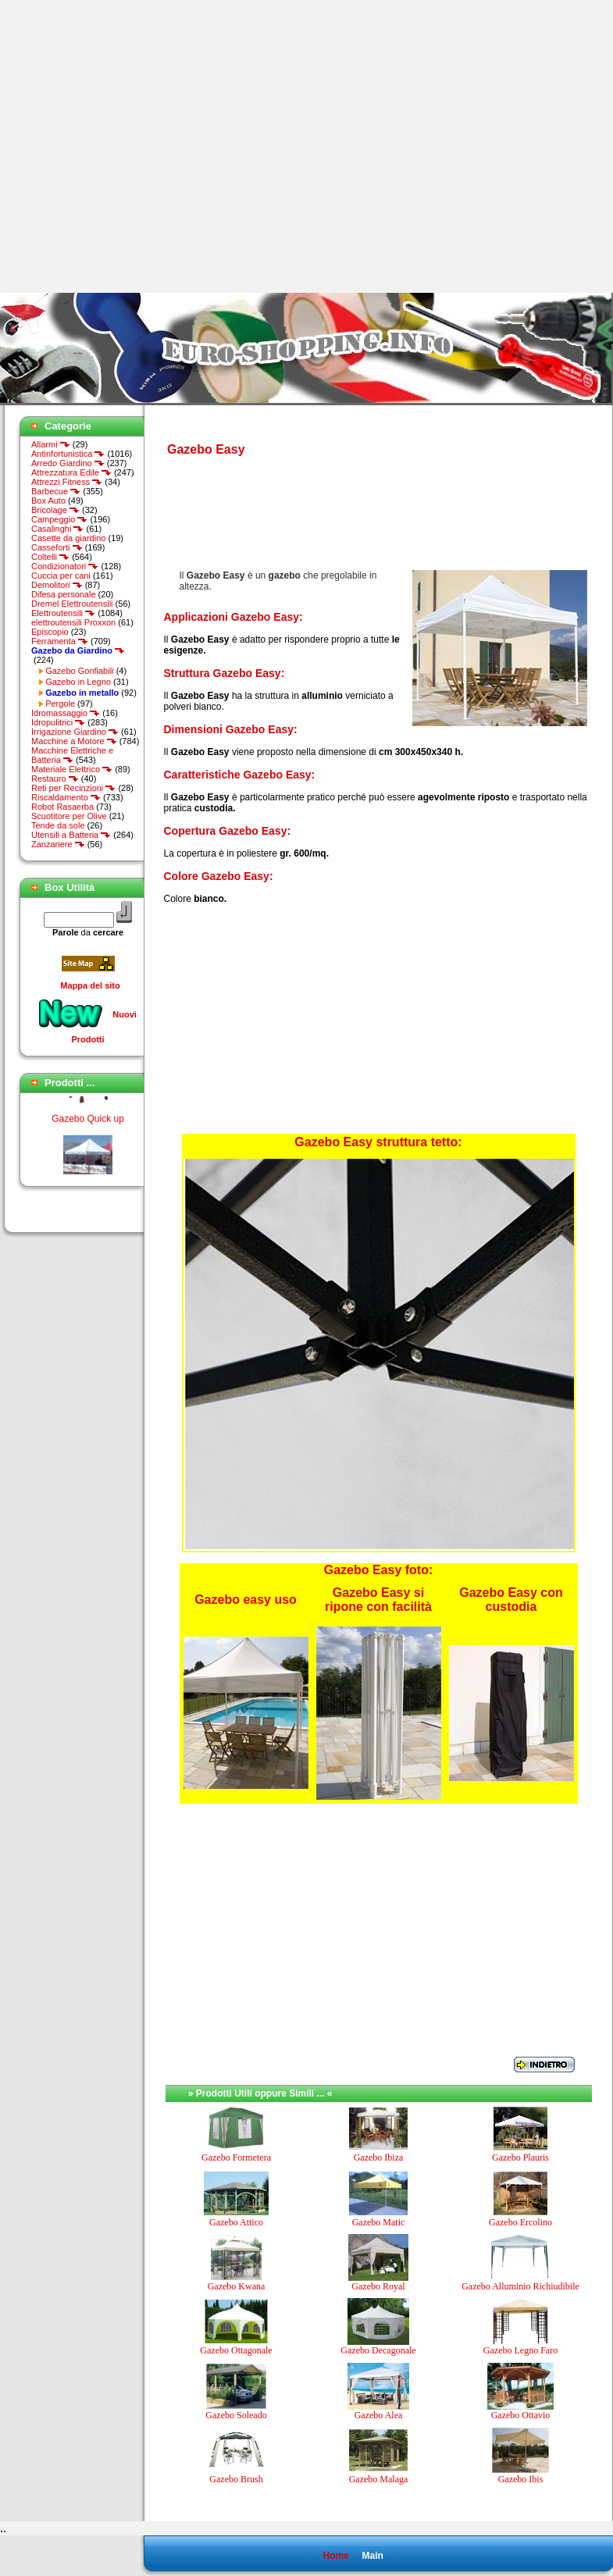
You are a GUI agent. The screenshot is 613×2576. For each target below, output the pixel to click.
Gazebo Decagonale (377, 2350)
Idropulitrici (58, 722)
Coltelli (50, 556)
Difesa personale (63, 594)
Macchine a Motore (74, 741)
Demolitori (57, 585)
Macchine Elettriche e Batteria (72, 755)
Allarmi (50, 444)
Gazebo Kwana (237, 2286)
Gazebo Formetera (236, 2157)
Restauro (55, 778)
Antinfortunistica (68, 453)
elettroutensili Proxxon (73, 622)
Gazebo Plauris (520, 2157)
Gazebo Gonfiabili (79, 670)
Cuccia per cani (61, 575)
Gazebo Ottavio (521, 2415)
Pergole (60, 703)
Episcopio (50, 631)
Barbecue (55, 491)
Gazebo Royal (378, 2286)
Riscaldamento (66, 797)
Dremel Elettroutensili (72, 603)
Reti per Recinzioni (73, 788)
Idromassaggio (65, 713)
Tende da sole (58, 825)
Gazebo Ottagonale (236, 2350)
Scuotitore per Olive (69, 816)
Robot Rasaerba (62, 806)
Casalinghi (57, 528)
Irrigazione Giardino (75, 731)
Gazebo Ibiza (379, 2157)
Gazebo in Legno (78, 681)
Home (335, 2555)
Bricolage (55, 510)
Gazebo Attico (236, 2222)
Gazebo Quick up (88, 1122)
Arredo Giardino (68, 463)
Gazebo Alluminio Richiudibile (520, 2286)
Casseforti (57, 547)
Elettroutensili (63, 613)
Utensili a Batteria (71, 834)
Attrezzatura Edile (71, 472)
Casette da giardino (68, 538)
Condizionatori (64, 566)
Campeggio (59, 519)
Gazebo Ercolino (520, 2222)
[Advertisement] (146, 146)
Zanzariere (58, 844)
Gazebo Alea (379, 2415)
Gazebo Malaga (378, 2479)
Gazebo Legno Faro (520, 2350)
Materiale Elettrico (71, 769)
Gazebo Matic (378, 2222)
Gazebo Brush (235, 2479)
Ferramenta (59, 641)
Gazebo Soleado (235, 2415)
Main (372, 2555)
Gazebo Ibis (521, 2479)
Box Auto (48, 500)
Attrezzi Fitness (66, 481)
